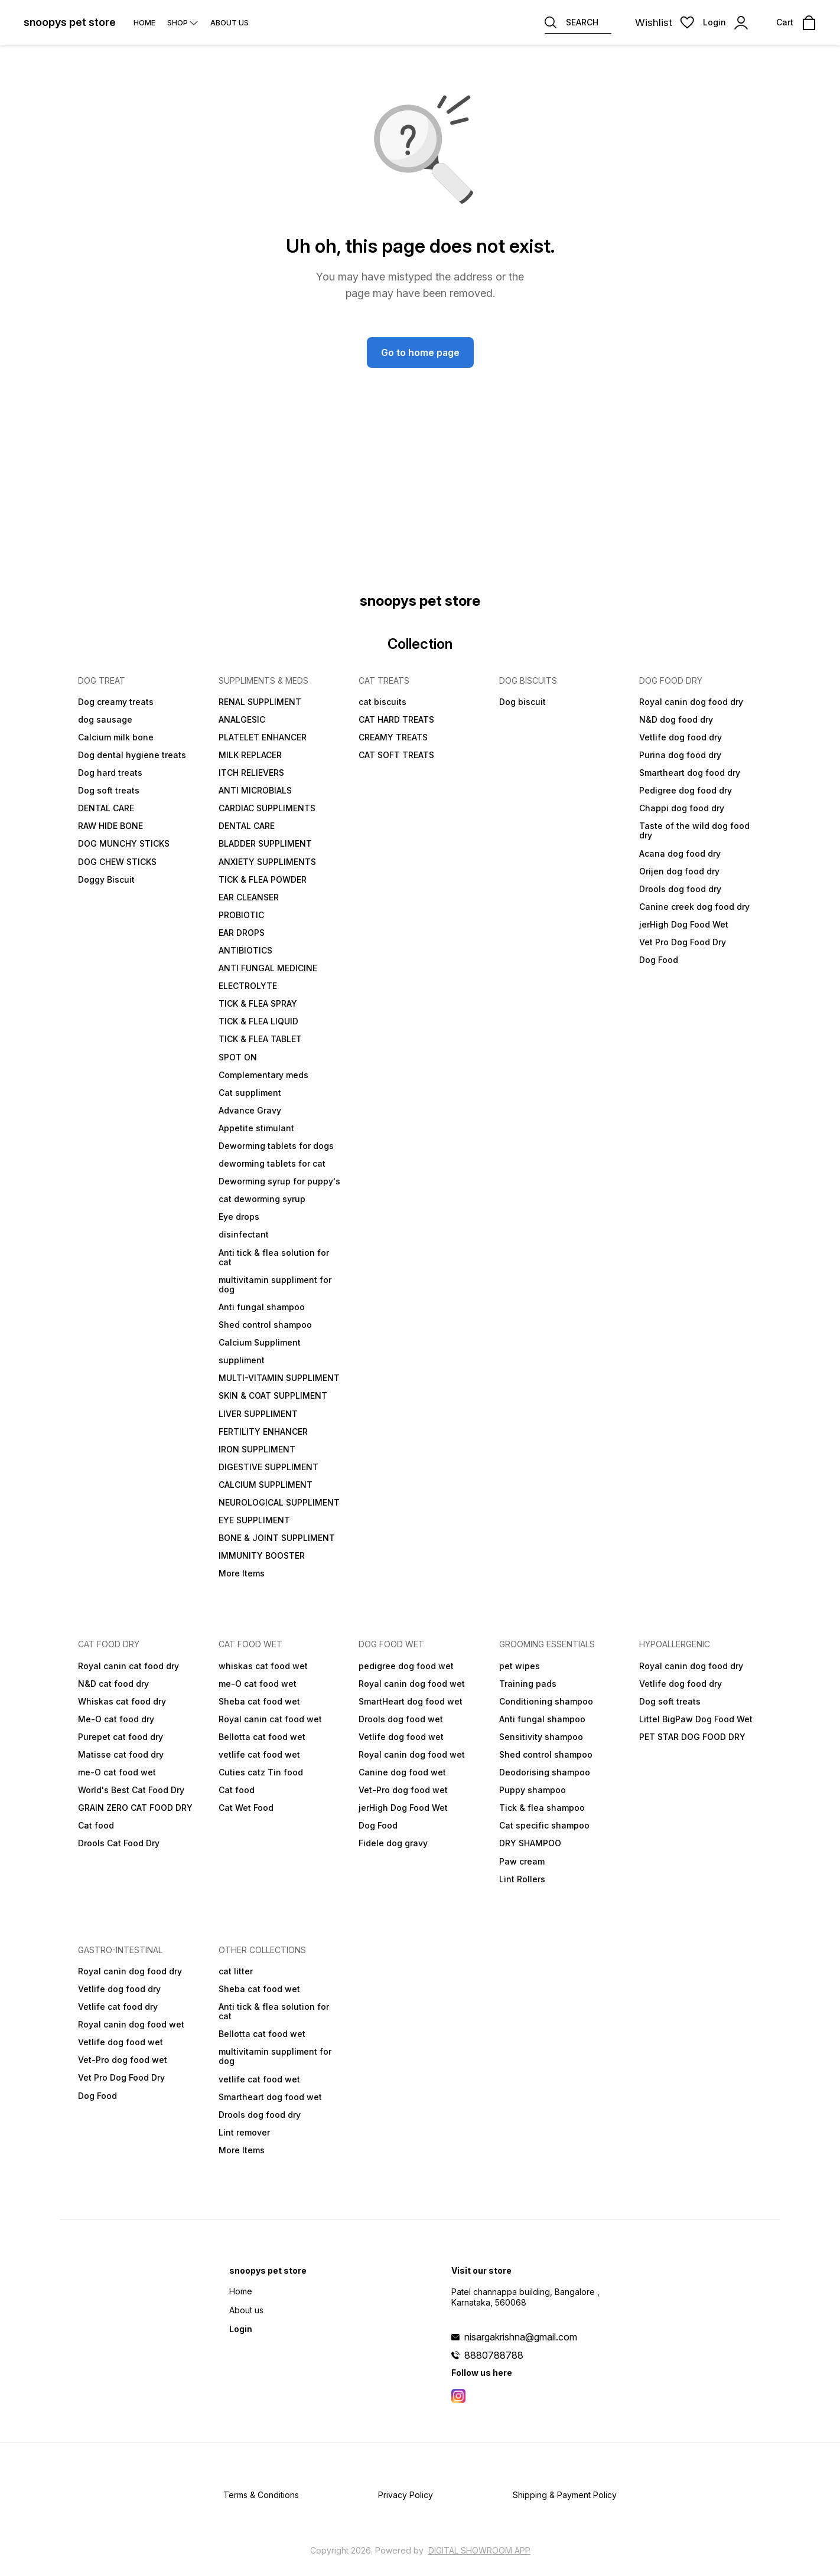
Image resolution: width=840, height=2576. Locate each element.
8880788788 (493, 2355)
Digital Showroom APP (479, 2550)
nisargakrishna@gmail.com (520, 2337)
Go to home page (420, 352)
